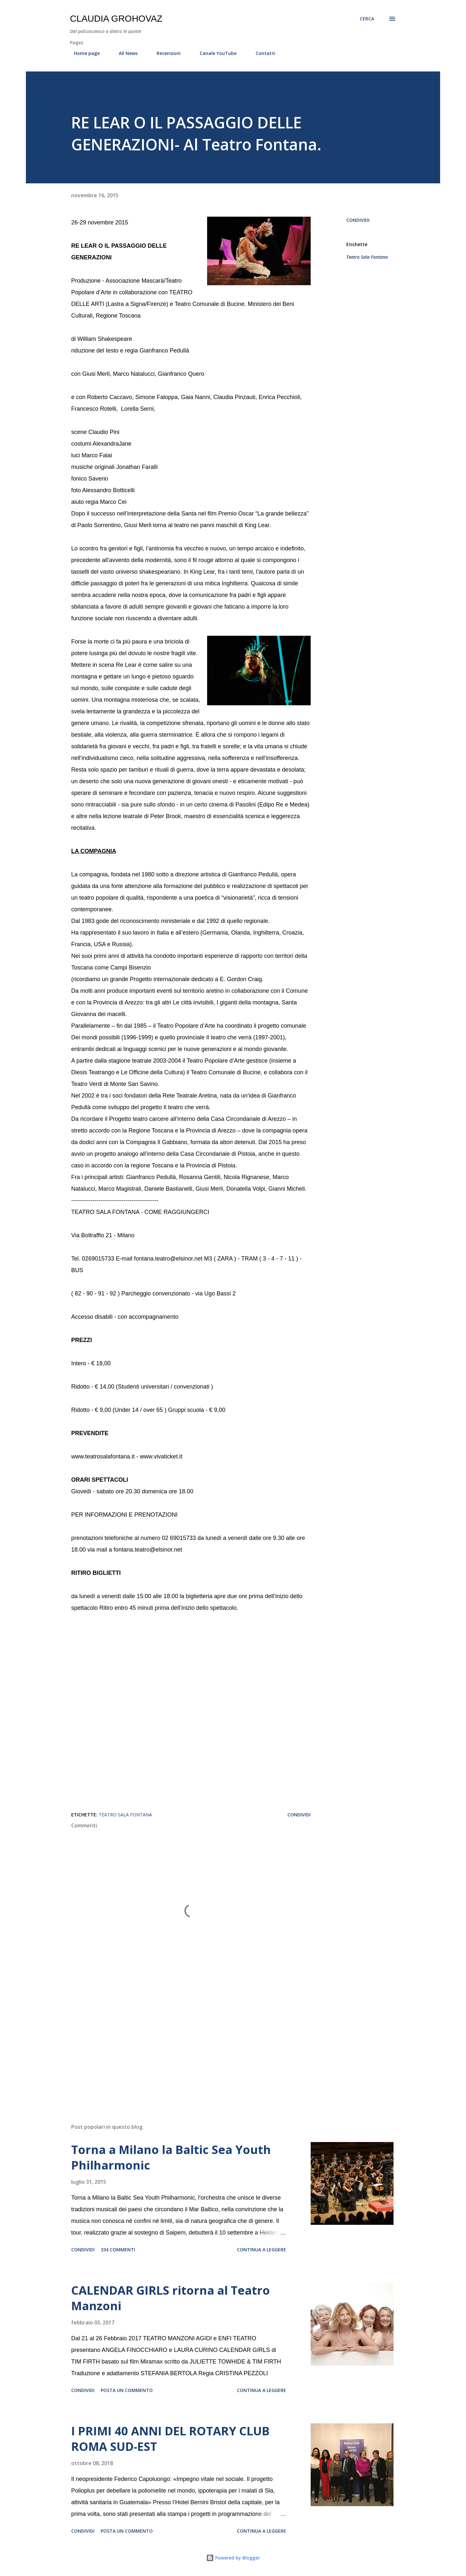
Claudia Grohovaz (116, 19)
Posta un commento (127, 2390)
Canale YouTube (214, 53)
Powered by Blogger (233, 2558)
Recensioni (165, 53)
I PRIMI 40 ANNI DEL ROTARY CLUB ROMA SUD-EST (170, 2438)
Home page (83, 53)
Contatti (262, 53)
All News (124, 53)
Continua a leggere (261, 2249)
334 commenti (118, 2249)
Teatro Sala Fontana (367, 257)
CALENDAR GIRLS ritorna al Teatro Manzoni (170, 2298)
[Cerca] (367, 18)
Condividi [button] (358, 220)
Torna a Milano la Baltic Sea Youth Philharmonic (171, 2157)
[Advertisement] (180, 2042)
